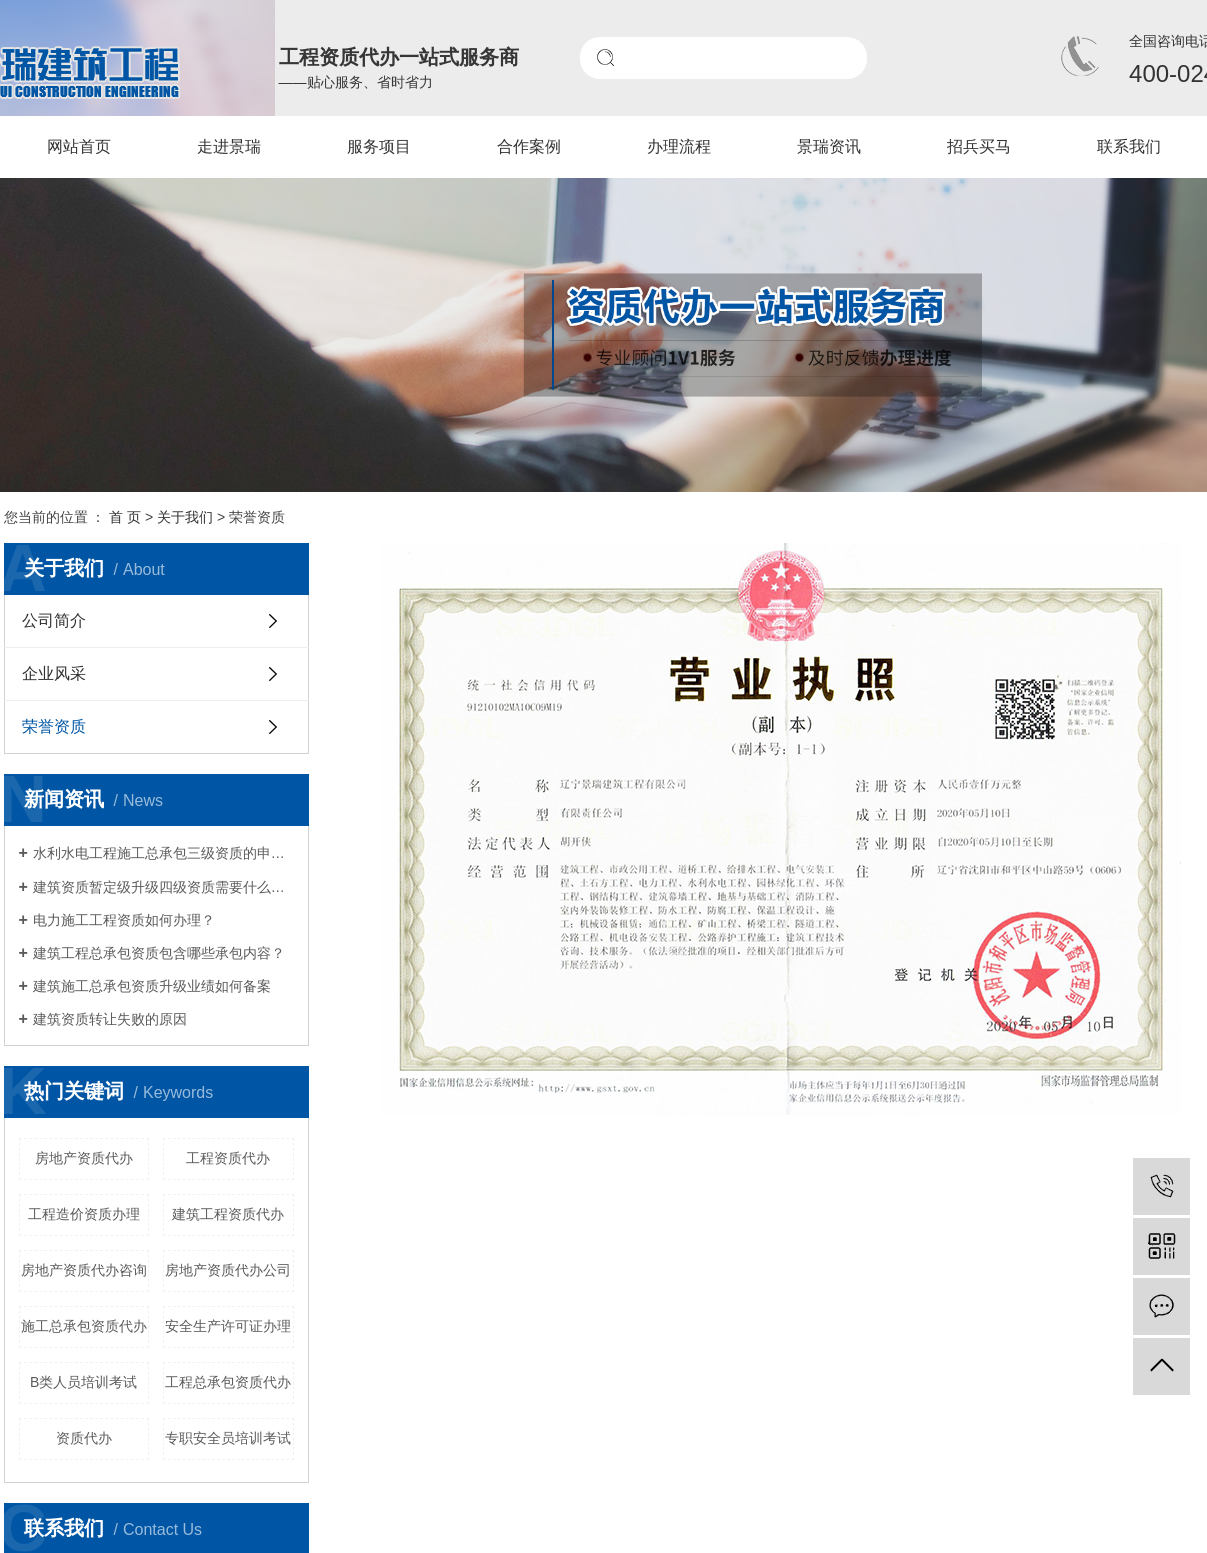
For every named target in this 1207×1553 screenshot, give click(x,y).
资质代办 (84, 1438)
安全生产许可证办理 (228, 1326)
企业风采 (54, 673)
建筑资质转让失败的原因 (110, 1019)
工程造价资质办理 (84, 1214)
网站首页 (79, 146)
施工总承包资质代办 (84, 1326)
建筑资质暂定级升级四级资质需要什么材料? (163, 887)
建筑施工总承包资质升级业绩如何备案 (152, 986)
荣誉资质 (54, 726)
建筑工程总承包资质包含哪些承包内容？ (159, 953)
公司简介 (54, 620)
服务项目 (379, 146)
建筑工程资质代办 (228, 1214)
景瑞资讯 (829, 146)
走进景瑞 (229, 146)
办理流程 (679, 146)
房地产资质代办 (84, 1158)
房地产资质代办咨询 (84, 1270)
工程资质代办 (228, 1158)
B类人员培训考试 (83, 1382)
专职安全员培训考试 (228, 1438)
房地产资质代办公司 (228, 1270)
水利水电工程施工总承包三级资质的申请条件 (163, 853)
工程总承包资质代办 (228, 1382)
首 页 (125, 517)
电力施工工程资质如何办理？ (124, 920)
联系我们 (1129, 146)
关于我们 (185, 517)
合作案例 (529, 146)
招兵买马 (979, 146)
